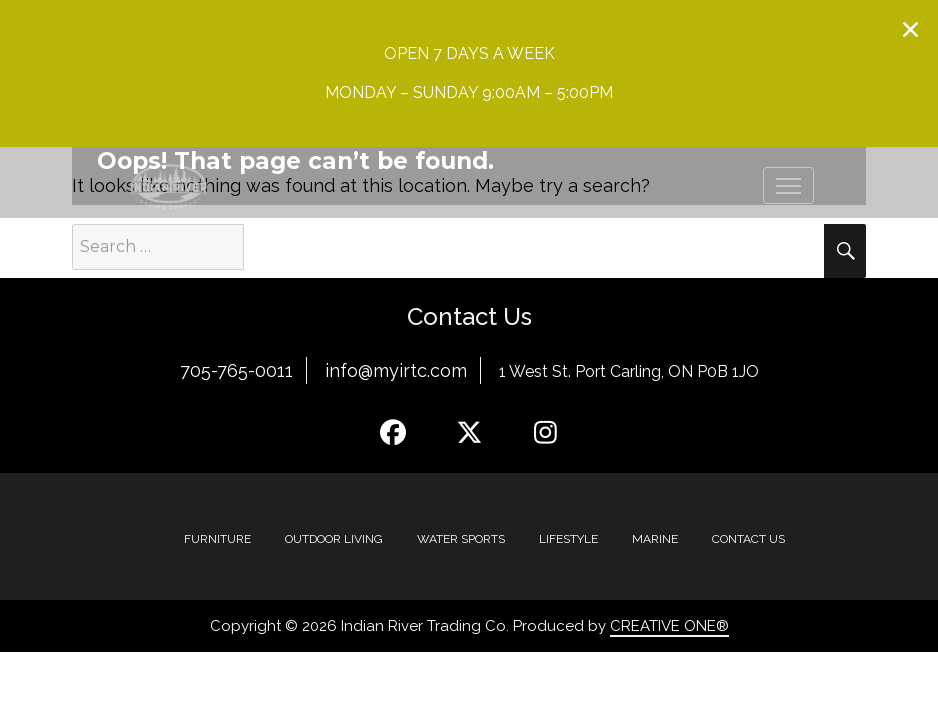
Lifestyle (568, 539)
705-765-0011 (236, 370)
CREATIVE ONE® (669, 626)
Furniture (217, 539)
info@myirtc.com (396, 370)
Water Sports (461, 539)
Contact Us (748, 539)
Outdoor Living (334, 539)
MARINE (655, 539)
